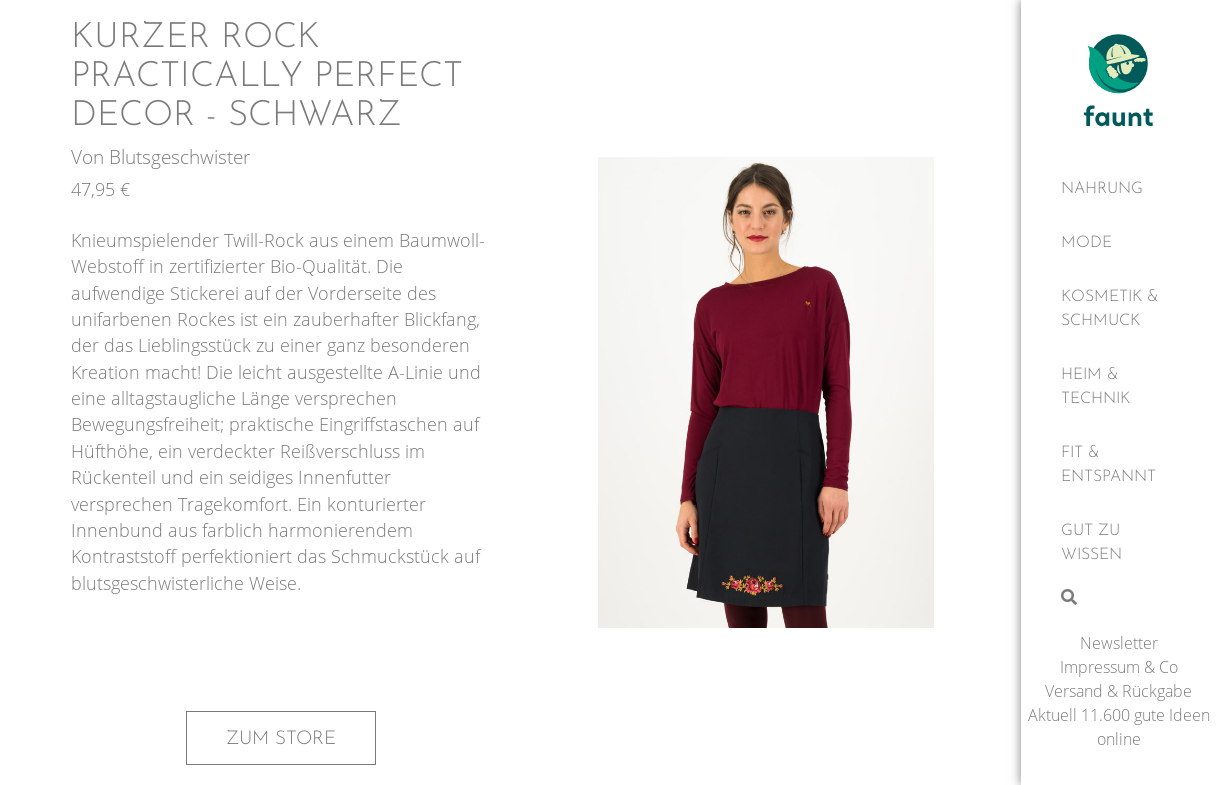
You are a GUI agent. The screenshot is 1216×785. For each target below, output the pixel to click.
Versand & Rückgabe (1118, 691)
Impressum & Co (1119, 667)
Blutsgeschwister (179, 156)
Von (90, 156)
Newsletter (1119, 643)
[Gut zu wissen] (1118, 543)
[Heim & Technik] (1118, 387)
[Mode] (1118, 243)
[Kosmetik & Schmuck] (1118, 309)
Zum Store (281, 739)
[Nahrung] (1118, 189)
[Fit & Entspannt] (1118, 465)
